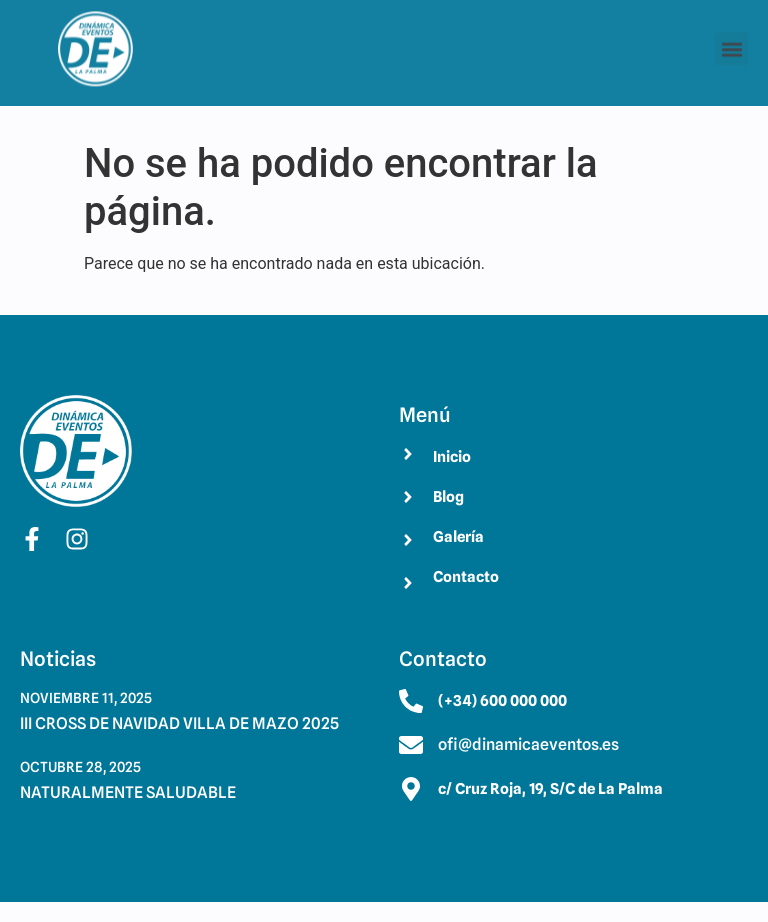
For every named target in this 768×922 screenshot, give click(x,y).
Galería (458, 537)
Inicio (452, 457)
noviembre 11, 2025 (86, 698)
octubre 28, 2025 (80, 767)
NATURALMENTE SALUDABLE (128, 792)
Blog (448, 497)
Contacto (466, 577)
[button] (731, 43)
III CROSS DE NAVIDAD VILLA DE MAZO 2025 (179, 723)
